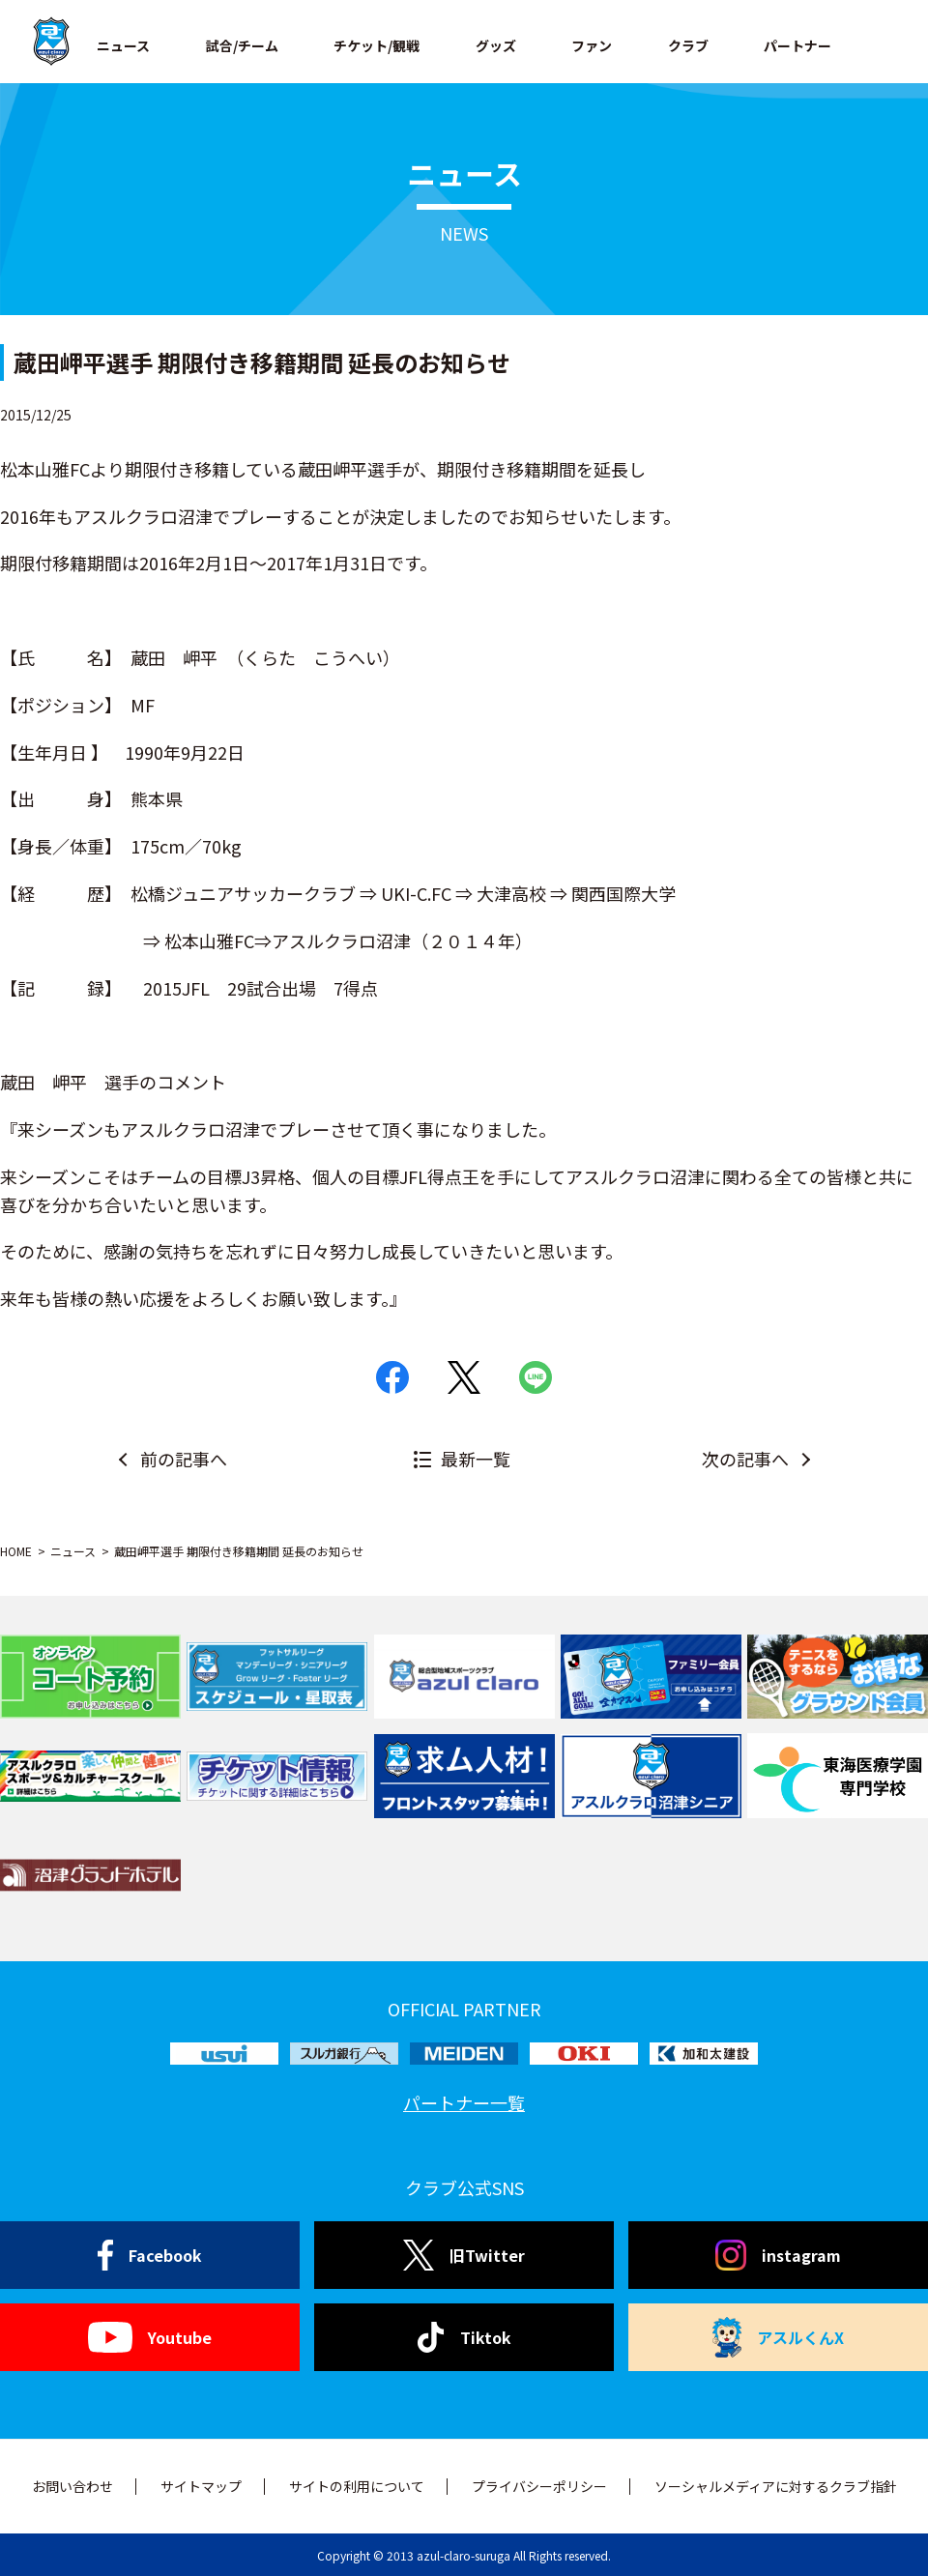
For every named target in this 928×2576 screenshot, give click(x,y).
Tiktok (464, 2337)
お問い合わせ (72, 2486)
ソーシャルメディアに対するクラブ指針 (775, 2486)
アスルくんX (778, 2337)
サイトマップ (201, 2486)
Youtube (149, 2337)
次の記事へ (745, 1458)
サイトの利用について (356, 2486)
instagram (778, 2255)
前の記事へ (183, 1458)
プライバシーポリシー (539, 2486)
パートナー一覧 (464, 2102)
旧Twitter (463, 2255)
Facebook (150, 2255)
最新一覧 (475, 1458)
